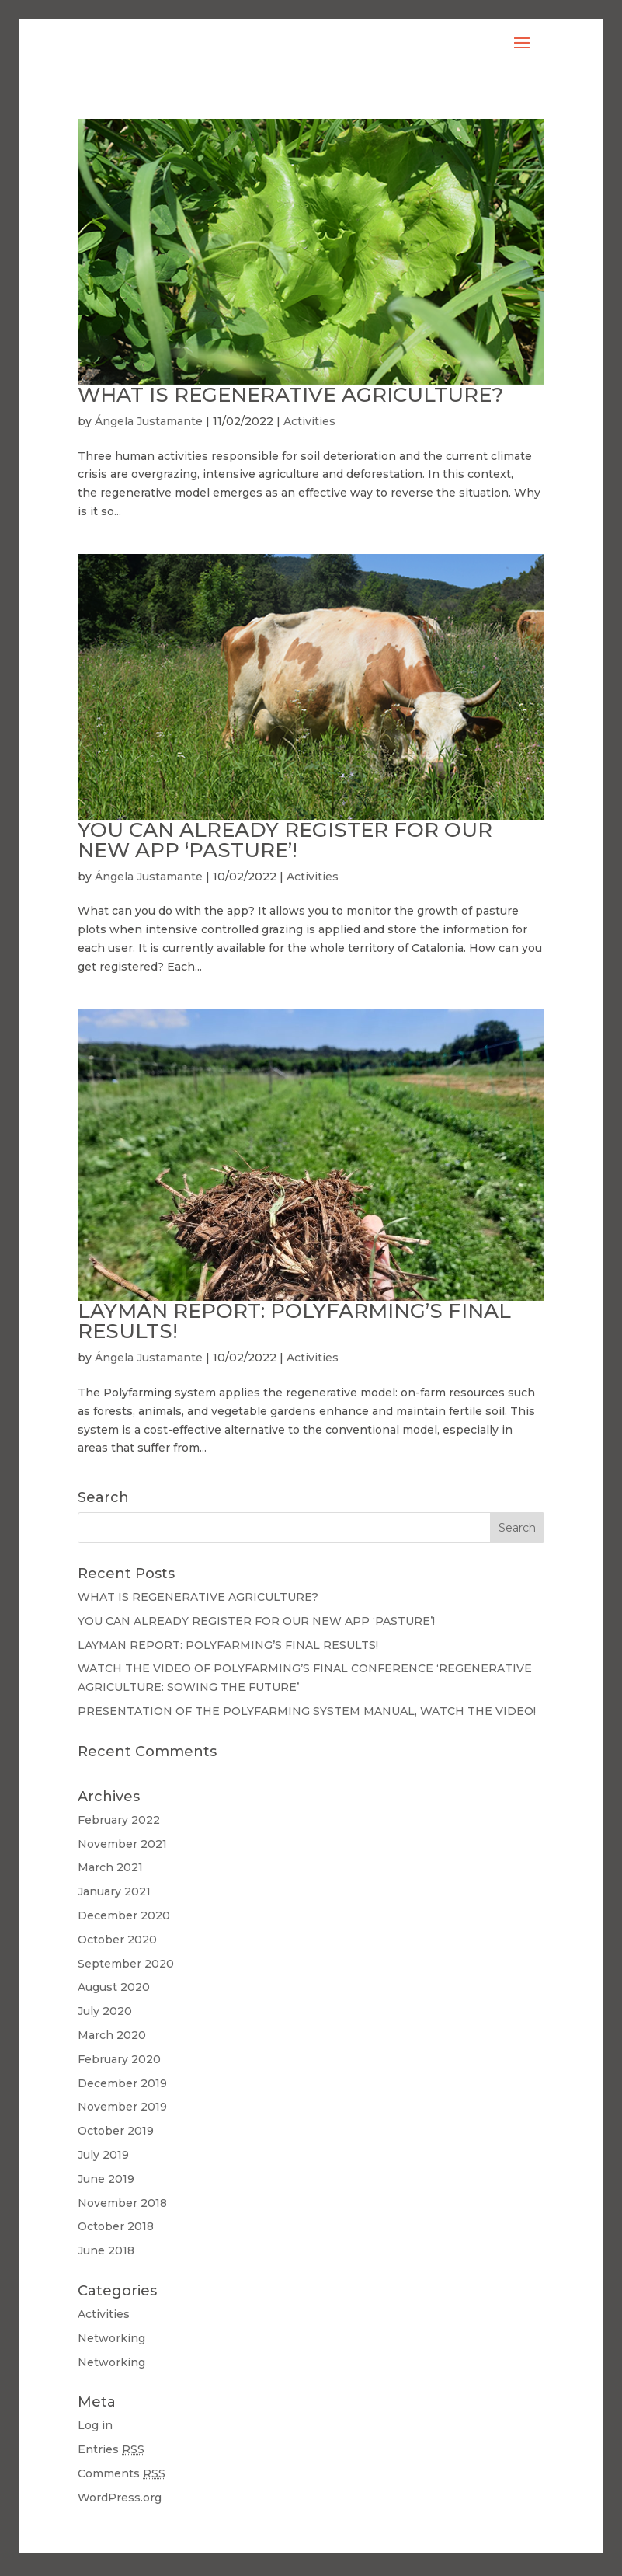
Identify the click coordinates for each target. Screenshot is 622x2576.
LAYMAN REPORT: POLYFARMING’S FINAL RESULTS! (294, 1321)
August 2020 (114, 1987)
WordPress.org (120, 2498)
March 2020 (112, 2035)
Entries (111, 2449)
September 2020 (126, 1964)
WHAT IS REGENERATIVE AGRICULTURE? (290, 394)
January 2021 (114, 1891)
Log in (95, 2425)
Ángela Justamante (149, 421)
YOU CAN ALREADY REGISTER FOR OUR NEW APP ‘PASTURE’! (285, 840)
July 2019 (103, 2155)
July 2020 (105, 2011)
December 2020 (124, 1915)
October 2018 (116, 2226)
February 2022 (119, 1820)
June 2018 (106, 2250)
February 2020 (119, 2059)
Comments (121, 2473)
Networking (111, 2338)
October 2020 (117, 1940)
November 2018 (122, 2203)
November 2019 (122, 2107)
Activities (309, 421)
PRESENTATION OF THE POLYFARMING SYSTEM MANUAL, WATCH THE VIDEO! (307, 1711)
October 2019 (116, 2131)
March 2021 (110, 1867)
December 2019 (122, 2083)
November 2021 (122, 1844)
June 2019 (106, 2179)
